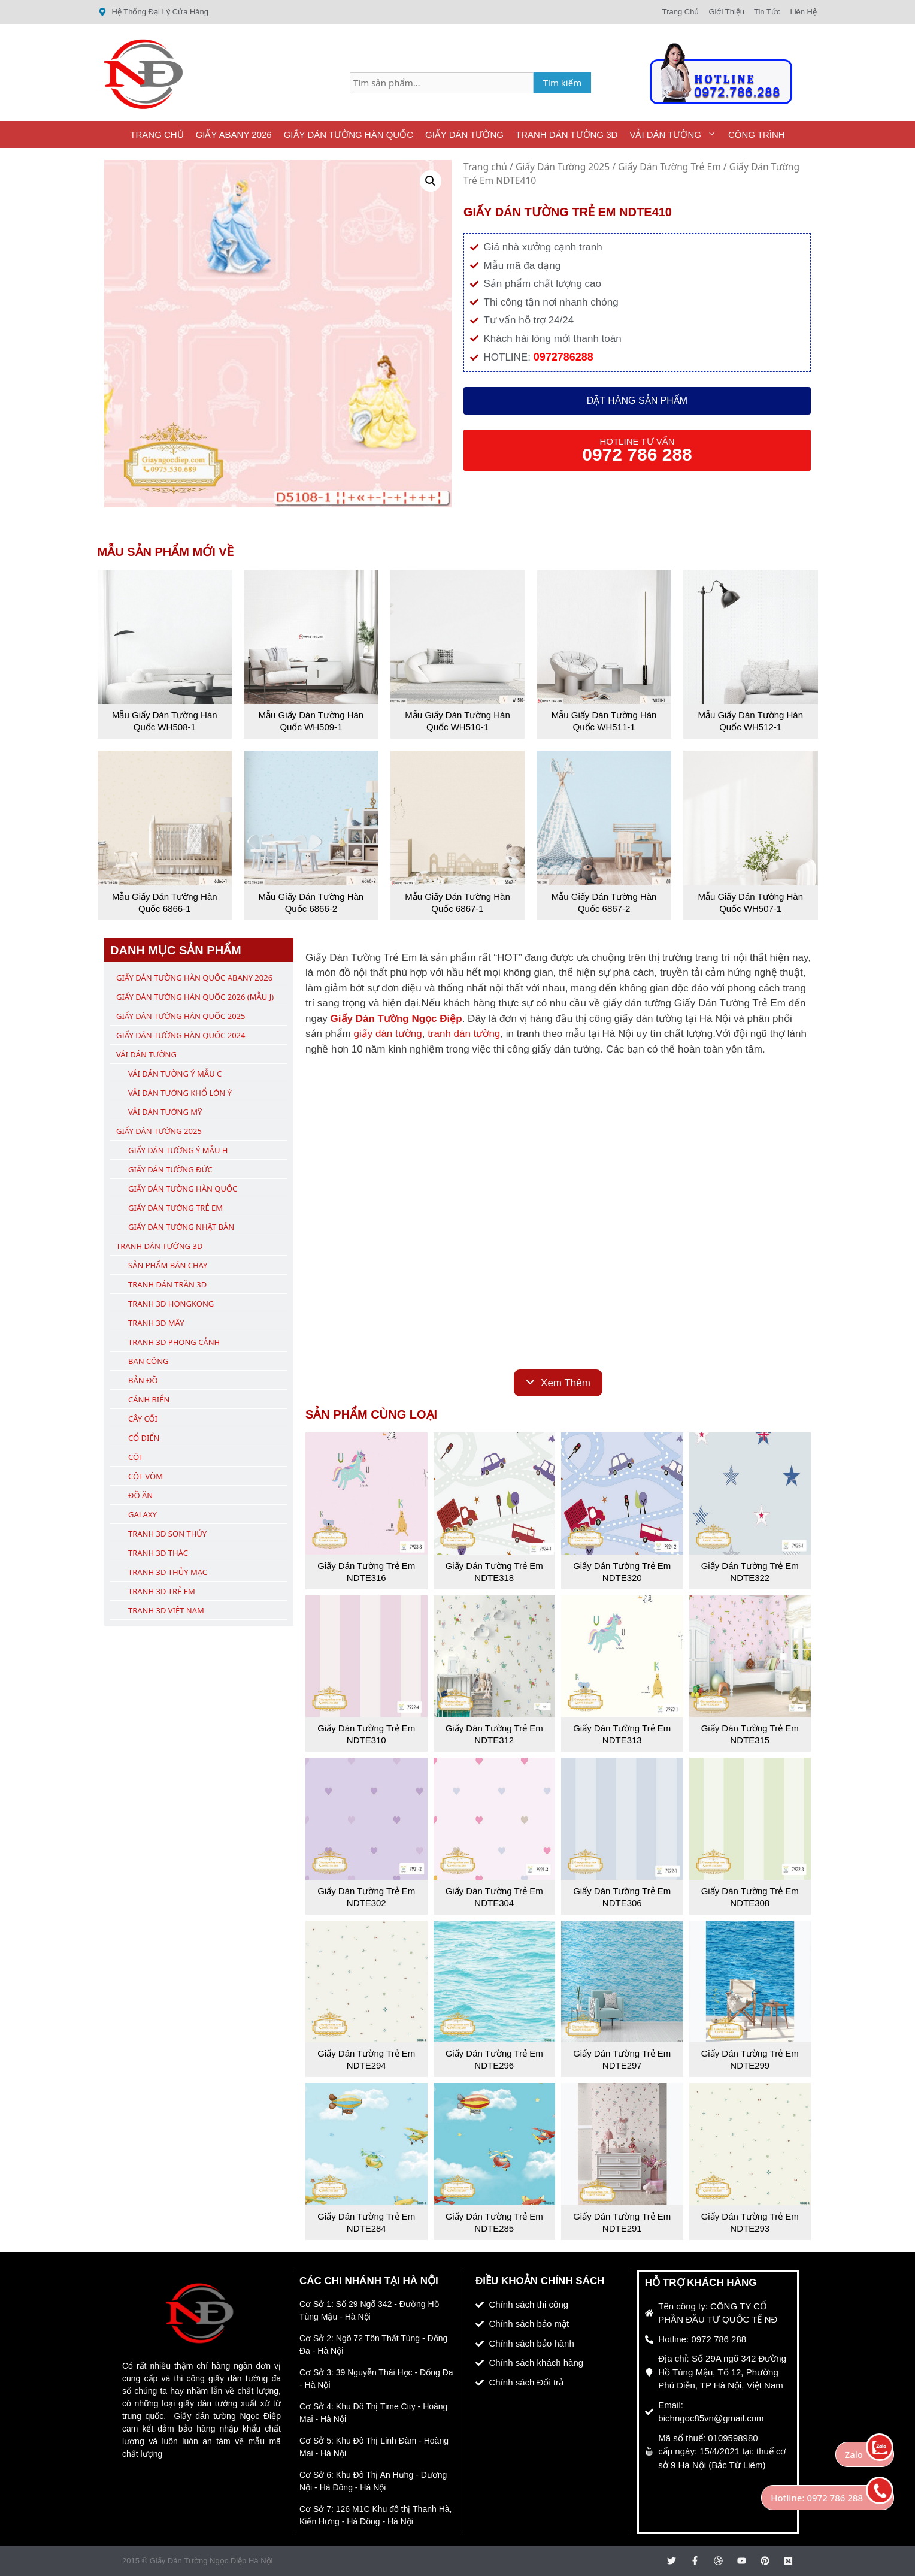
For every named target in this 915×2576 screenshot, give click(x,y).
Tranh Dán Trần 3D (167, 1284)
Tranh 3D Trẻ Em (161, 1591)
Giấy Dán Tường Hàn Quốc (348, 134)
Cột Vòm (145, 1476)
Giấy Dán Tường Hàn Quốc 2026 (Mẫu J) (195, 996)
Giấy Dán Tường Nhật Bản (181, 1227)
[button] (430, 181)
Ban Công (148, 1361)
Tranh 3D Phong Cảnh (174, 1342)
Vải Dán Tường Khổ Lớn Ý (180, 1092)
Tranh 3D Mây (156, 1322)
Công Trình (756, 134)
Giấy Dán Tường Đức (170, 1169)
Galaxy (142, 1514)
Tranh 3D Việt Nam (166, 1610)
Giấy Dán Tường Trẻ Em (669, 166)
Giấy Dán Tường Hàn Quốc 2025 (180, 1016)
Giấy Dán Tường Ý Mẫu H (178, 1150)
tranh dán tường (464, 1033)
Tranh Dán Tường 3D (566, 134)
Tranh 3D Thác (158, 1552)
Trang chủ (485, 166)
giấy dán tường (387, 1033)
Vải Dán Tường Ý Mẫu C (175, 1073)
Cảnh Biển (148, 1399)
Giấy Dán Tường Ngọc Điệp (396, 1018)
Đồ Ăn (140, 1495)
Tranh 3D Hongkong (171, 1303)
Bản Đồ (143, 1380)
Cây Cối (142, 1418)
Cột (135, 1457)
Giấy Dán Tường (464, 134)
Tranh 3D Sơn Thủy (167, 1533)
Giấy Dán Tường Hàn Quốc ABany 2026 (194, 977)
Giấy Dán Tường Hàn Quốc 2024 (180, 1035)
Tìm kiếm (562, 83)
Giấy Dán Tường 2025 (563, 166)
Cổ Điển (144, 1437)
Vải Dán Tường (675, 134)
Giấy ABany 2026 (234, 134)
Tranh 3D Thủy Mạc (167, 1572)
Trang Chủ (156, 134)
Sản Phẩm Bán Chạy (167, 1265)
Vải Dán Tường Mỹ (165, 1111)
